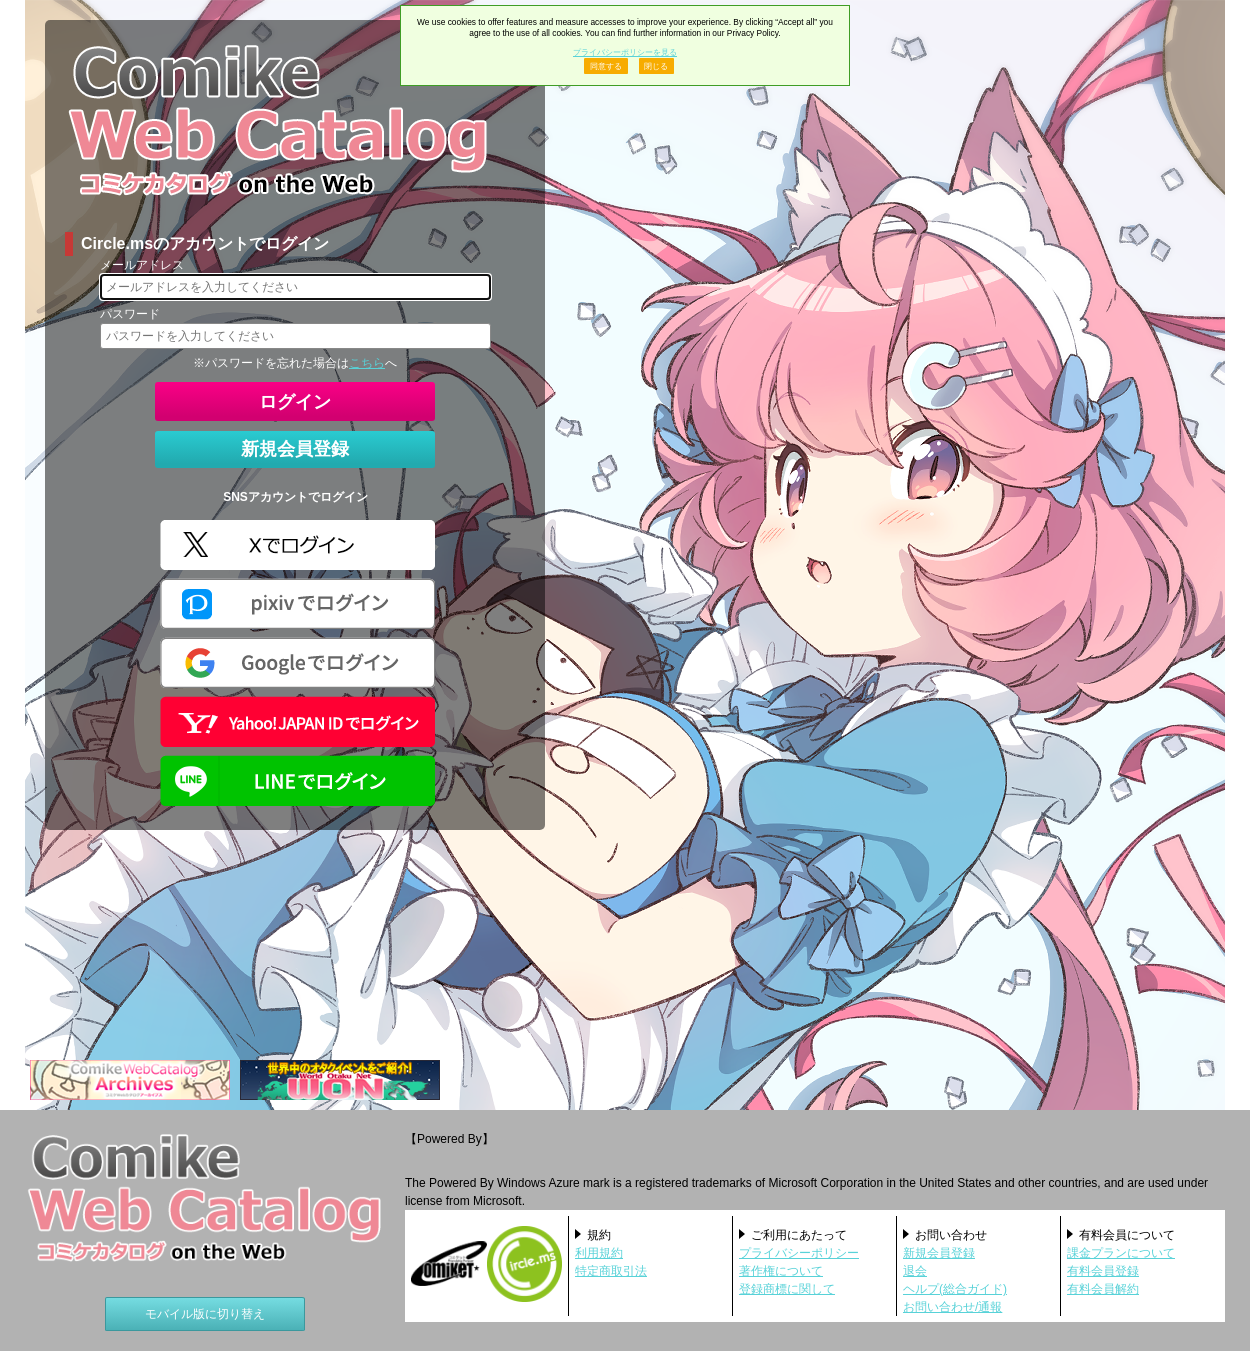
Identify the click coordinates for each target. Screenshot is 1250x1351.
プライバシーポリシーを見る (625, 52)
